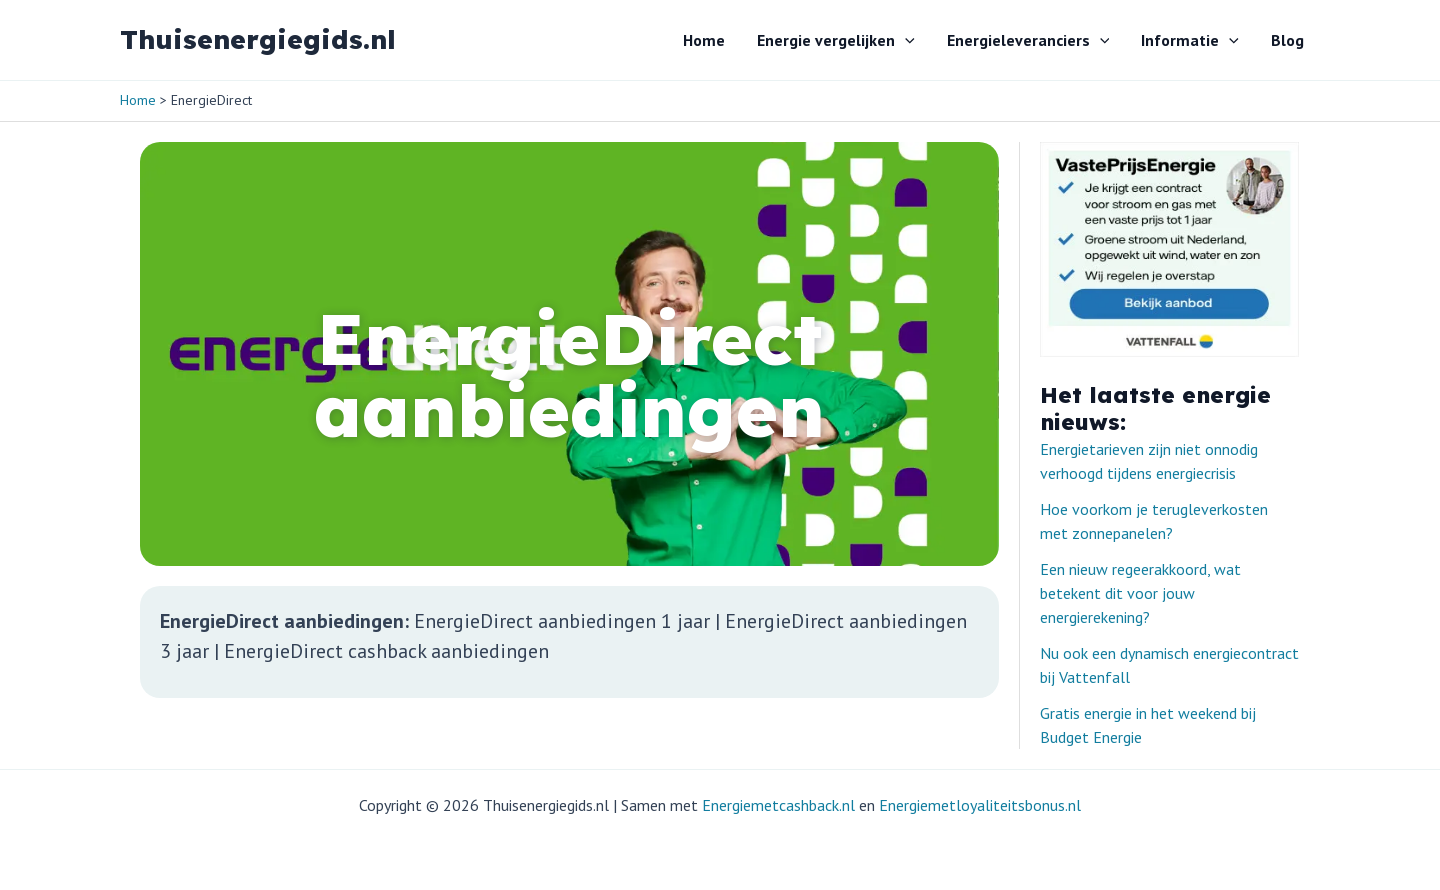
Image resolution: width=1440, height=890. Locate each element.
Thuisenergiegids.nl (258, 39)
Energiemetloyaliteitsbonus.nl (980, 805)
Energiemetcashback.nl (778, 805)
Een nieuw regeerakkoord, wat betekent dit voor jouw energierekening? (1140, 593)
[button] (905, 40)
